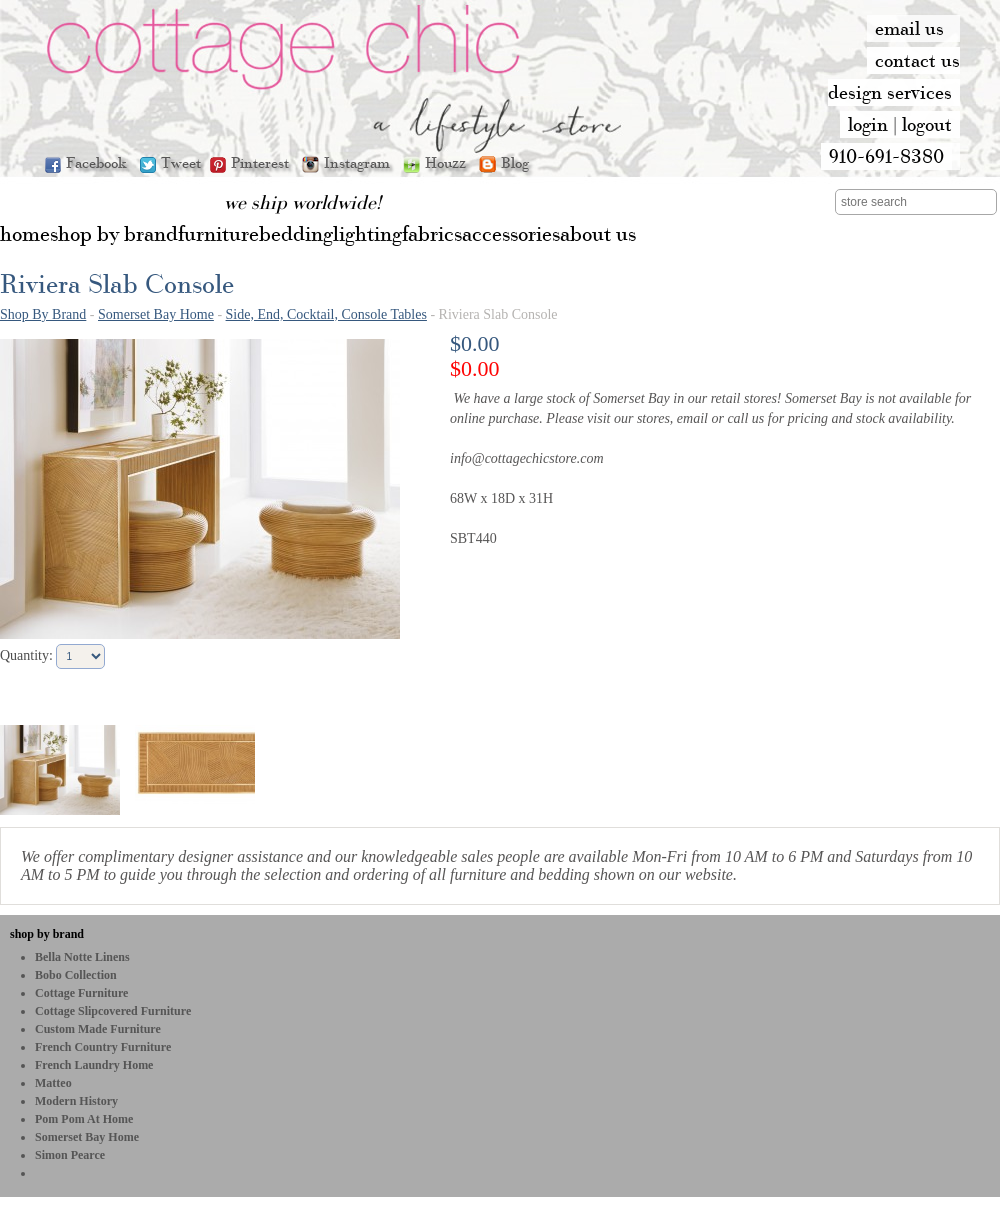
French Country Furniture (103, 1047)
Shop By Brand (43, 314)
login (868, 124)
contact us (917, 60)
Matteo (53, 1083)
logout (927, 124)
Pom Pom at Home (84, 1119)
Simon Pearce (70, 1155)
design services (890, 92)
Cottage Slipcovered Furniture (113, 1011)
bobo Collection (76, 975)
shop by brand (47, 934)
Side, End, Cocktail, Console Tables (326, 314)
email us (909, 28)
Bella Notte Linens (82, 957)
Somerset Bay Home (156, 314)
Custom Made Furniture (98, 1029)
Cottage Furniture (81, 993)
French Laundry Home (94, 1065)
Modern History (76, 1101)
